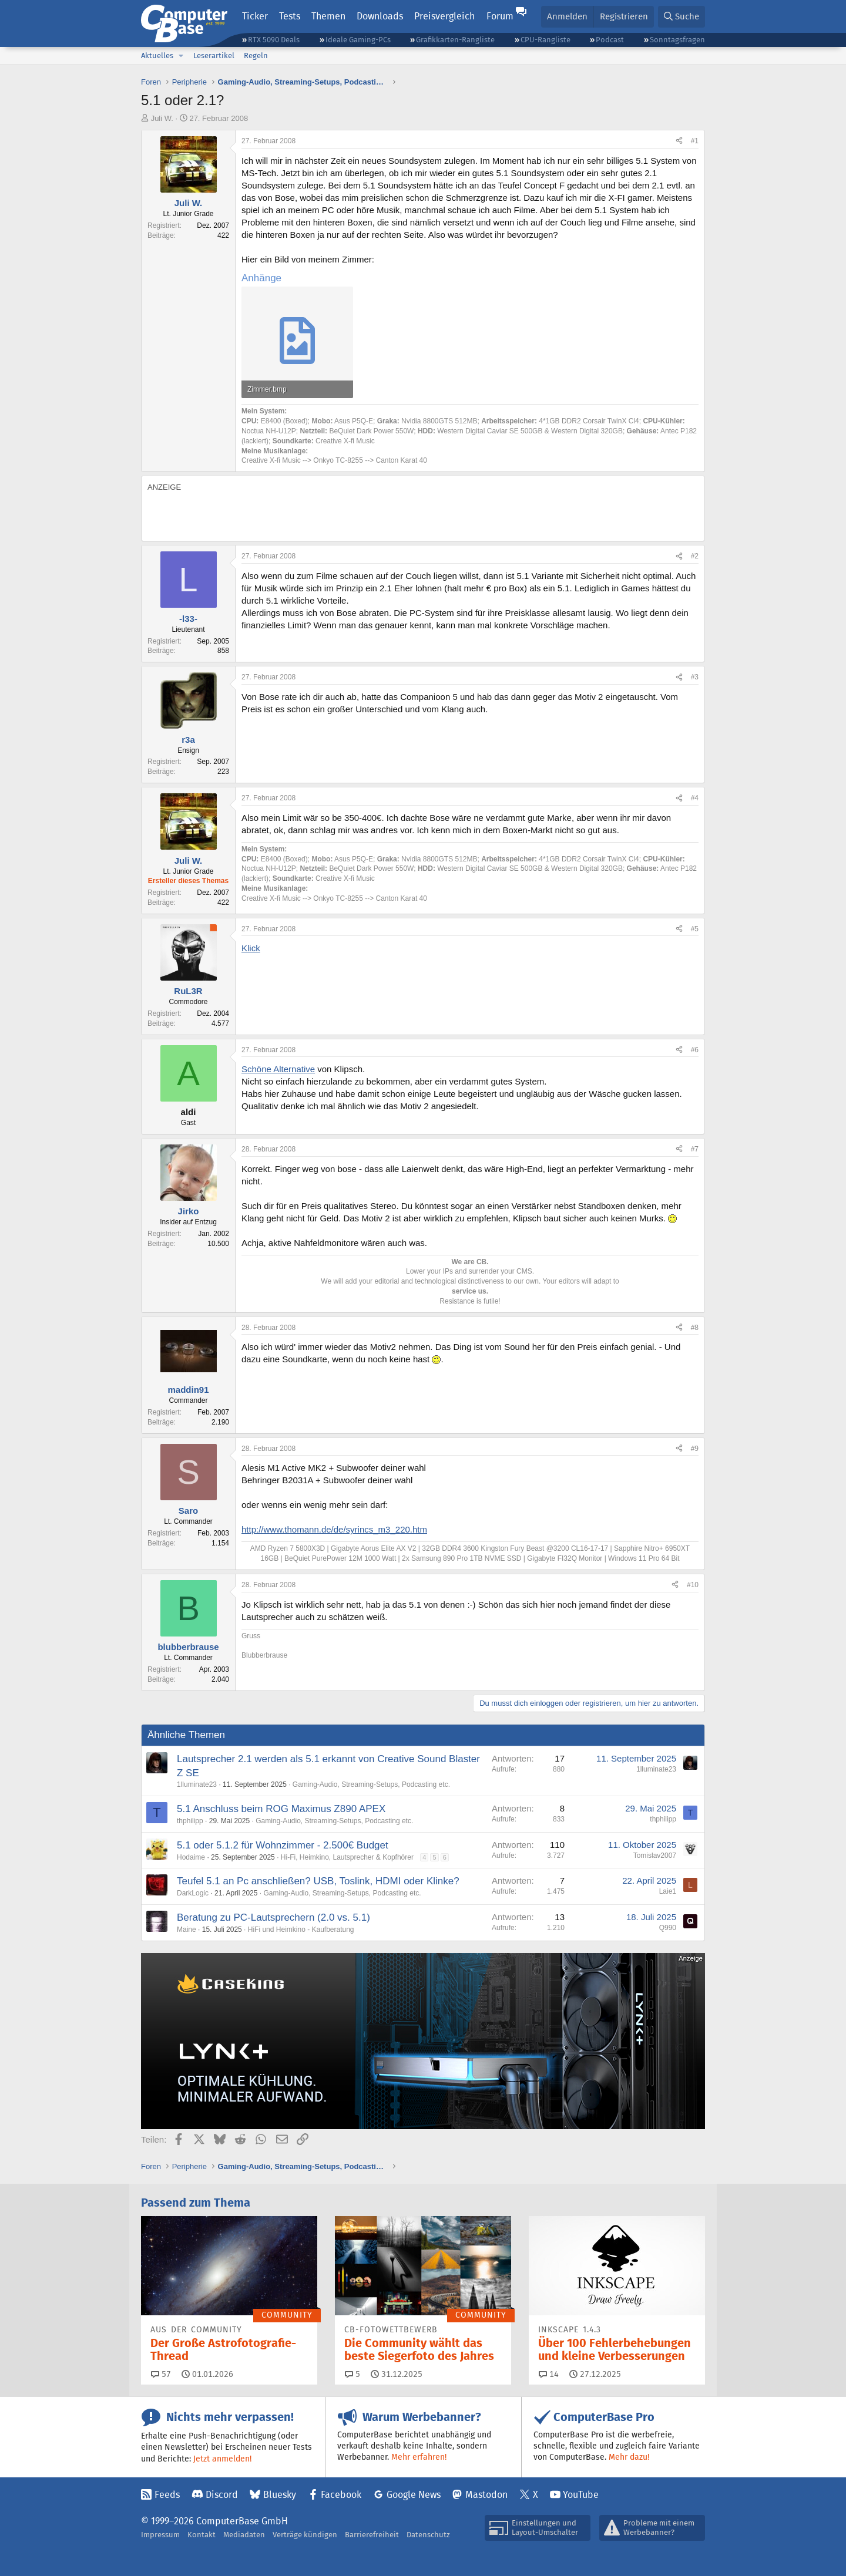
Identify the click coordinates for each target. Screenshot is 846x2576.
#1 (695, 141)
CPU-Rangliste (545, 39)
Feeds (167, 2494)
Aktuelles (157, 55)
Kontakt (201, 2534)
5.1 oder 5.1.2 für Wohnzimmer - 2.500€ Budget (282, 1845)
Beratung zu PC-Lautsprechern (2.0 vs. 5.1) (273, 1917)
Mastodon (486, 2494)
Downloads (380, 16)
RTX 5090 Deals (274, 39)
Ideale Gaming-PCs (358, 39)
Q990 (667, 1928)
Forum (499, 16)
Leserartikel (213, 55)
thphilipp (190, 1821)
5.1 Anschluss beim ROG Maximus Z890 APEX (281, 1808)
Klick (250, 948)
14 (549, 2374)
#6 (695, 1050)
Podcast (610, 39)
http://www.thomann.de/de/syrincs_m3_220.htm (334, 1529)
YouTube (581, 2494)
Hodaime (191, 1857)
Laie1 (667, 1891)
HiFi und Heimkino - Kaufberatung (301, 1929)
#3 (695, 677)
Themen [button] (328, 16)
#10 (693, 1585)
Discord (222, 2494)
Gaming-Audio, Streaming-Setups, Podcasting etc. (371, 1784)
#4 (695, 798)
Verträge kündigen (305, 2534)
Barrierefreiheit (372, 2534)
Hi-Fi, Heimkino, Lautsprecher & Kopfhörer (347, 1857)
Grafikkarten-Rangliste (455, 39)
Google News (414, 2494)
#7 (695, 1149)
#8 (695, 1328)
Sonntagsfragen (677, 39)
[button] (181, 56)
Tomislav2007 (654, 1855)
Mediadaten (244, 2534)
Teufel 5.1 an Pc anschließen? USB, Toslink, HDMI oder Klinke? (318, 1881)
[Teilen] (679, 141)
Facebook (341, 2494)
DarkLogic (193, 1893)
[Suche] (681, 17)
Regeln (256, 55)
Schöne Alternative (278, 1069)
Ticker (255, 16)
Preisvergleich (444, 16)
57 (161, 2374)
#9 (695, 1448)
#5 (695, 929)
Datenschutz (428, 2534)
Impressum (160, 2534)
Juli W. (162, 118)
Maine (186, 1929)
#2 (695, 556)
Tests (289, 16)
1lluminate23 (197, 1784)
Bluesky (279, 2494)
